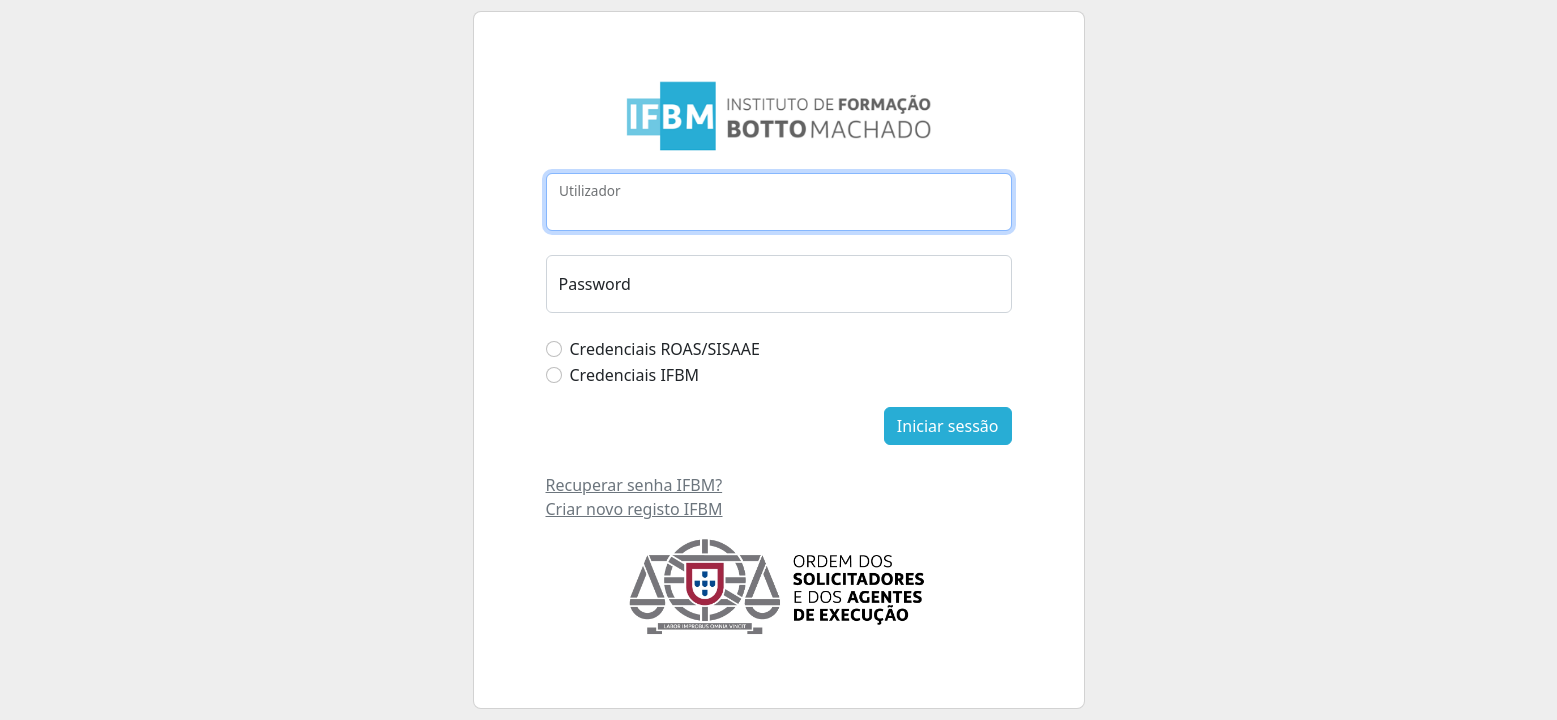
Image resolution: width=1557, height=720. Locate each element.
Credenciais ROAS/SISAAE (665, 349)
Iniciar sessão (948, 426)
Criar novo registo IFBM (634, 509)
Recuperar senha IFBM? (634, 485)
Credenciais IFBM (635, 375)
